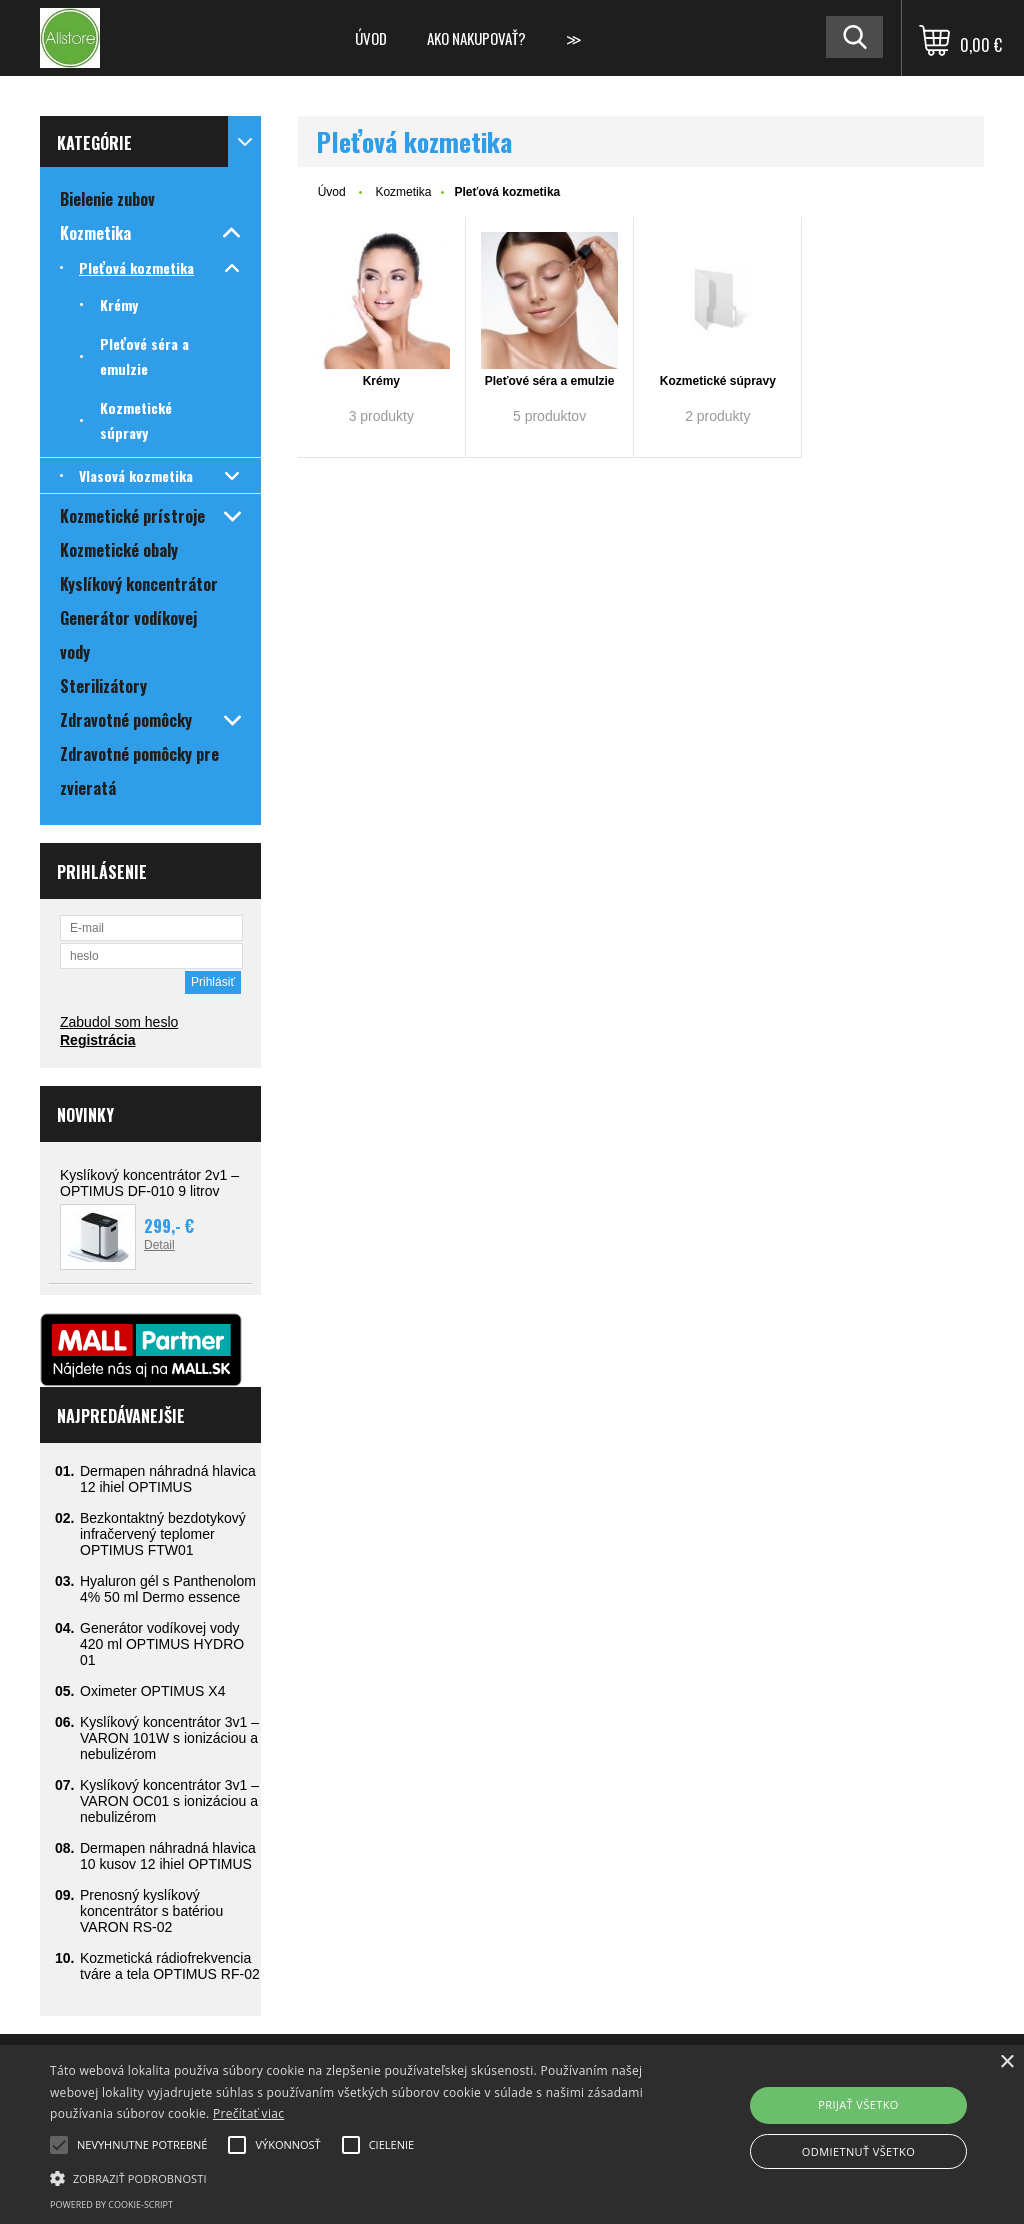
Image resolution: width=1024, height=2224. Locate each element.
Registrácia (97, 1040)
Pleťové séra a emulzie (550, 381)
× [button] (1006, 2062)
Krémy (381, 381)
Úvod (371, 38)
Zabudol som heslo (119, 1022)
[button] (350, 2177)
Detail (159, 1245)
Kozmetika (403, 192)
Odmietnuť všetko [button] (858, 2151)
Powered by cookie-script (111, 2204)
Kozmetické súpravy (718, 381)
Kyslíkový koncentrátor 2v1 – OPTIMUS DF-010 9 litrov (149, 1183)
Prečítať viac (248, 2113)
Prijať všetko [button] (858, 2104)
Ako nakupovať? (476, 38)
